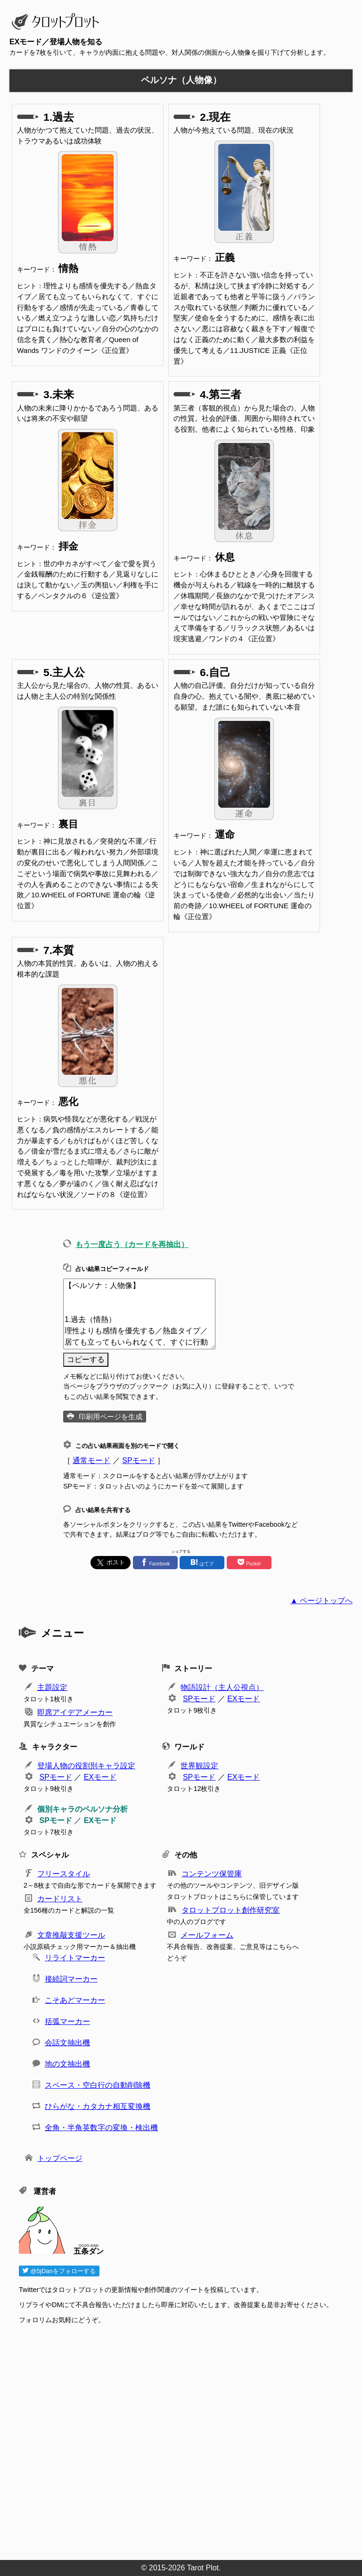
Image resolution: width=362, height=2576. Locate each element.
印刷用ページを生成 (110, 1417)
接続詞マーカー (71, 1979)
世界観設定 (199, 1766)
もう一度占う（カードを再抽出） (132, 1244)
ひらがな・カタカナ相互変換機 (97, 2106)
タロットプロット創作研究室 (230, 1910)
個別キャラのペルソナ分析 (82, 1809)
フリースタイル (63, 1874)
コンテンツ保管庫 (211, 1874)
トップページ (59, 2158)
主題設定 (52, 1687)
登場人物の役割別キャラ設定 (86, 1766)
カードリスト (59, 1899)
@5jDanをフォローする (59, 2271)
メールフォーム (207, 1935)
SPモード (138, 1460)
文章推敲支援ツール (71, 1935)
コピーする (86, 1359)
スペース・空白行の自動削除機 (97, 2085)
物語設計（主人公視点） (222, 1687)
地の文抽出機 (67, 2064)
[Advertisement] (186, 2439)
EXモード (243, 1699)
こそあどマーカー (75, 2000)
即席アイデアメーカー (75, 1712)
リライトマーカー (75, 1958)
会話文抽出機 (67, 2043)
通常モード (91, 1460)
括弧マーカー (67, 2021)
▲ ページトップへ (321, 1601)
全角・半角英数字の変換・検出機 (101, 2128)
